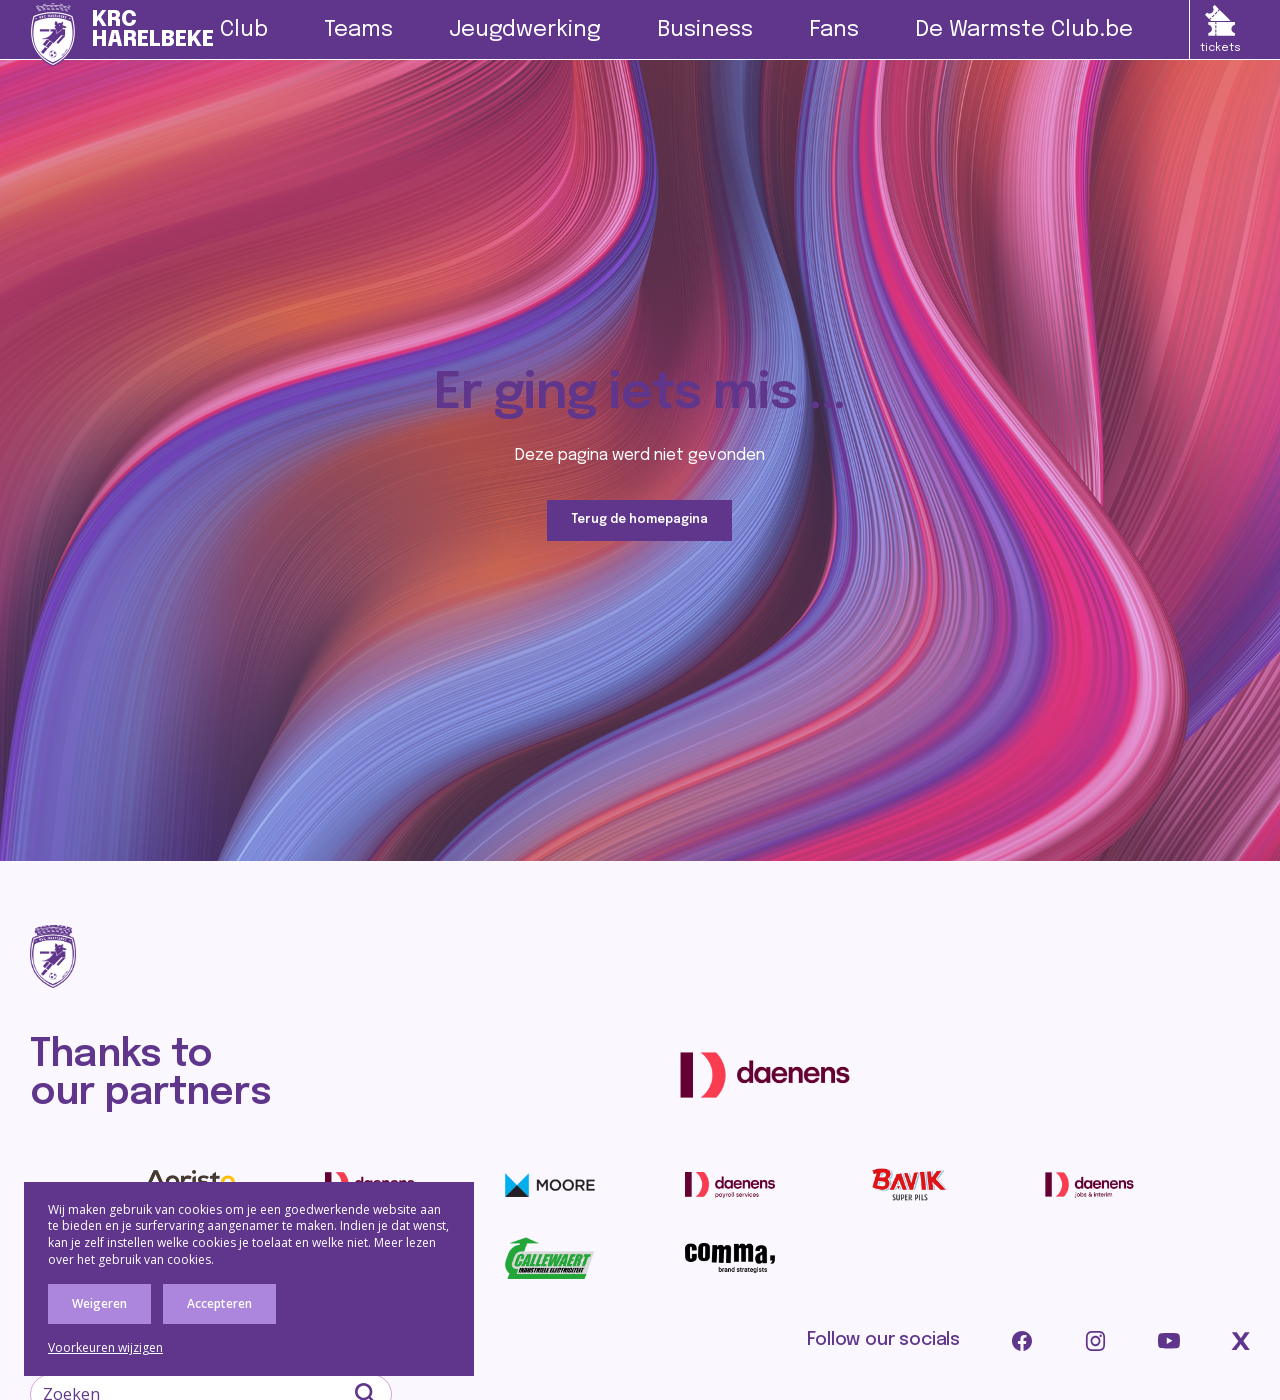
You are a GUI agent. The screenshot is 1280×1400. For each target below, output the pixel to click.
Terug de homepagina (639, 520)
